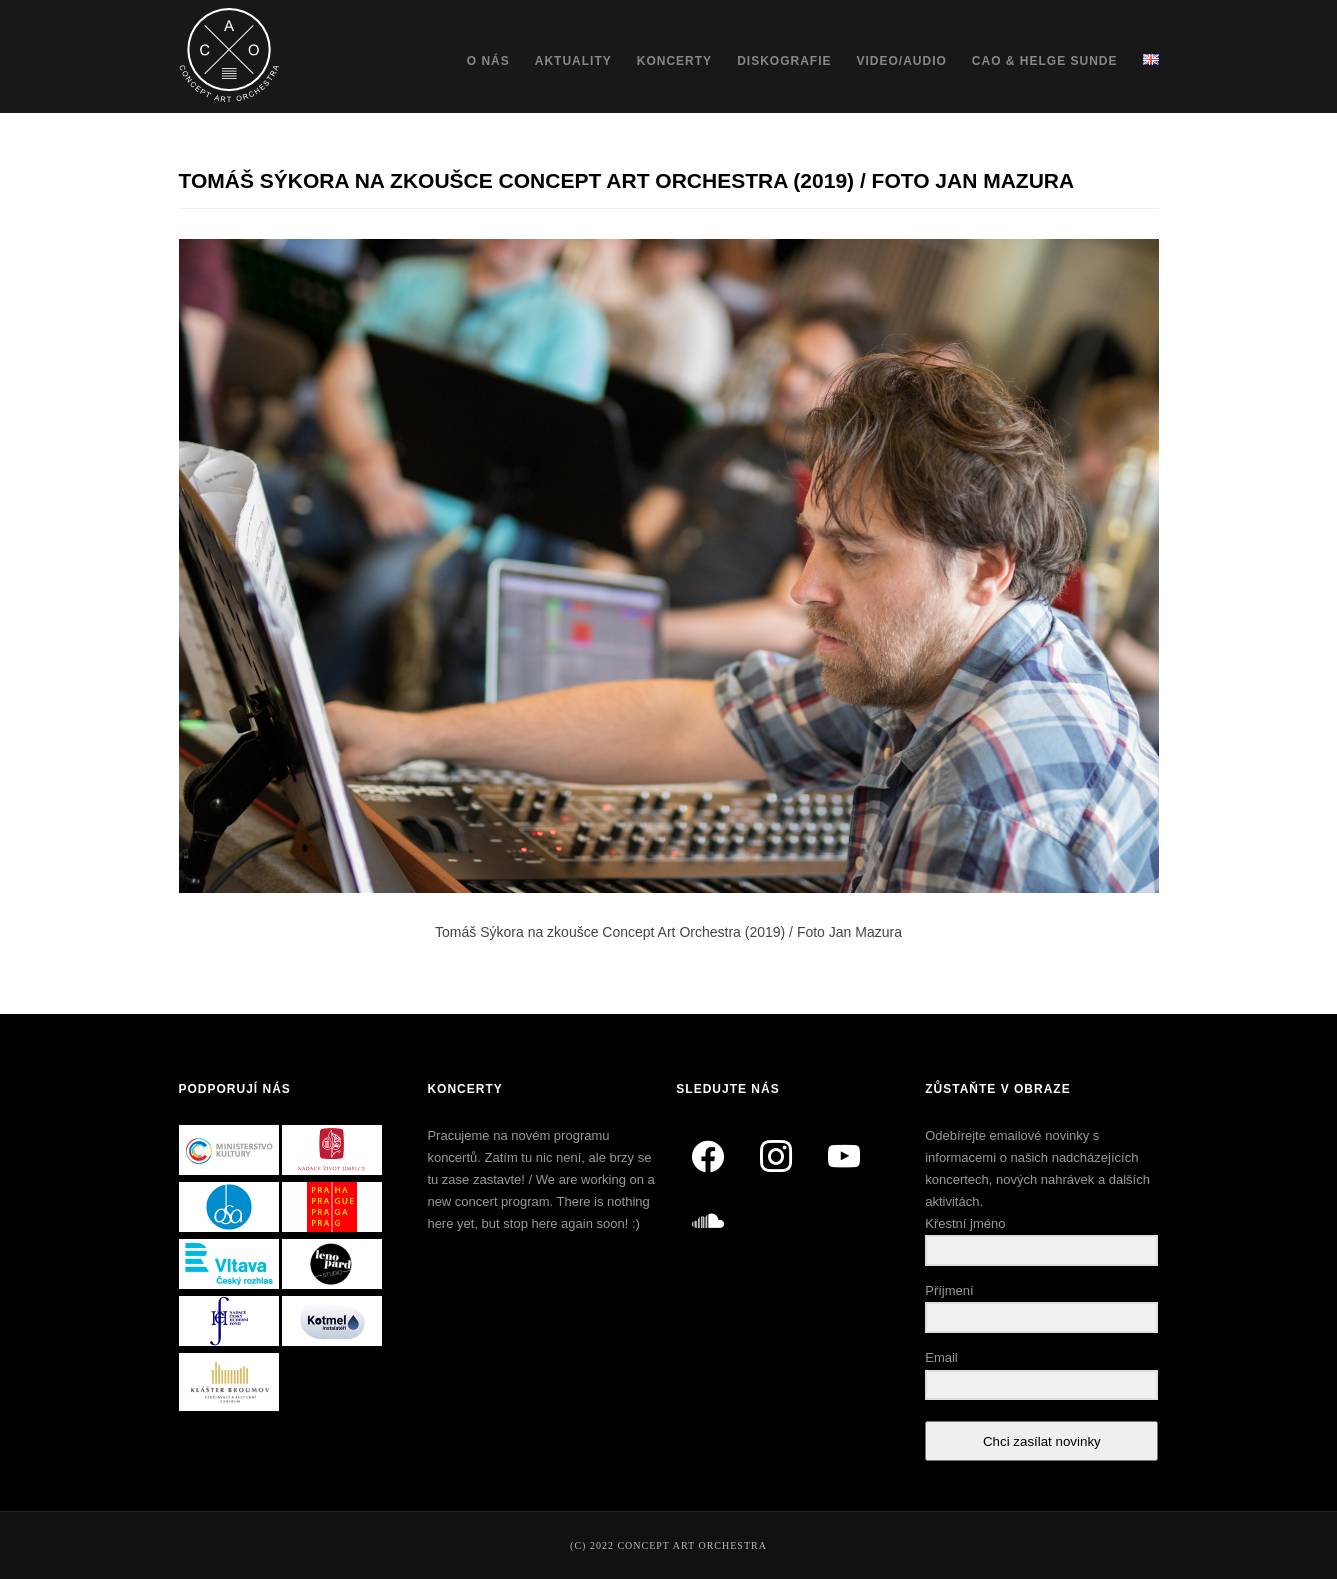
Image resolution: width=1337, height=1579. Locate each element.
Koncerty (674, 61)
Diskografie (784, 61)
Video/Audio (901, 61)
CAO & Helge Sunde (1045, 61)
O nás (488, 61)
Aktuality (573, 61)
